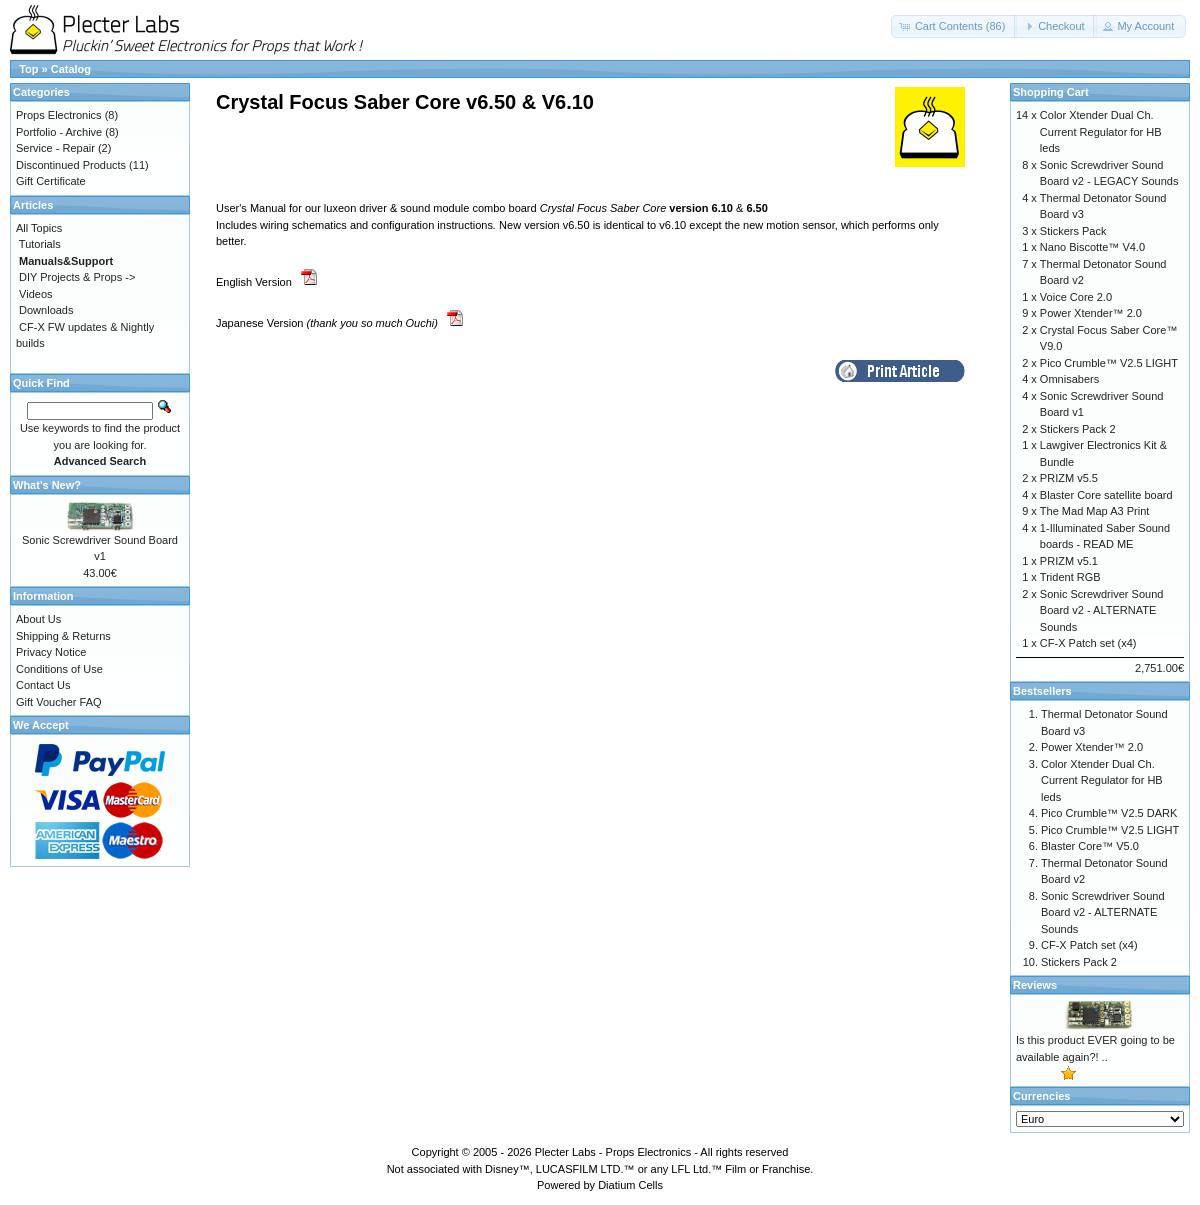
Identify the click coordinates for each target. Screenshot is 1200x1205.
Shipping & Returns (63, 636)
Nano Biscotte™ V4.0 (1092, 247)
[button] (954, 26)
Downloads (46, 310)
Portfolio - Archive (59, 132)
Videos (35, 294)
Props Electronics (59, 115)
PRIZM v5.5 (1069, 478)
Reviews (1035, 985)
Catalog (71, 69)
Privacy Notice (51, 652)
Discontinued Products (71, 165)
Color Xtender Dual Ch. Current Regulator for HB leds (1101, 131)
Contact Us (43, 685)
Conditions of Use (59, 669)
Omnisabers (1069, 379)
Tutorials (40, 244)
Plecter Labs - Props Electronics (613, 1152)
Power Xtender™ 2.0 (1091, 313)
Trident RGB (1070, 577)
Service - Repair (55, 148)
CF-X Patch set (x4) (1088, 643)
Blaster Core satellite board (1106, 495)
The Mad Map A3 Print (1094, 511)
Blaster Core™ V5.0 (1090, 846)
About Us (38, 619)
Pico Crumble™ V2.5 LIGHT (1109, 363)
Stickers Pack (1073, 231)
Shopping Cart (1051, 92)
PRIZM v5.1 (1069, 561)
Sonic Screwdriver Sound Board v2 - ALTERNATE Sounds (1102, 610)
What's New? (47, 485)
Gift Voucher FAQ (59, 702)
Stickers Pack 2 (1078, 429)
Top (28, 69)
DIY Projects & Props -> (77, 277)
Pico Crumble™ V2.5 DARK (1109, 813)
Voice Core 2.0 (1076, 297)
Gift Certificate (51, 181)
